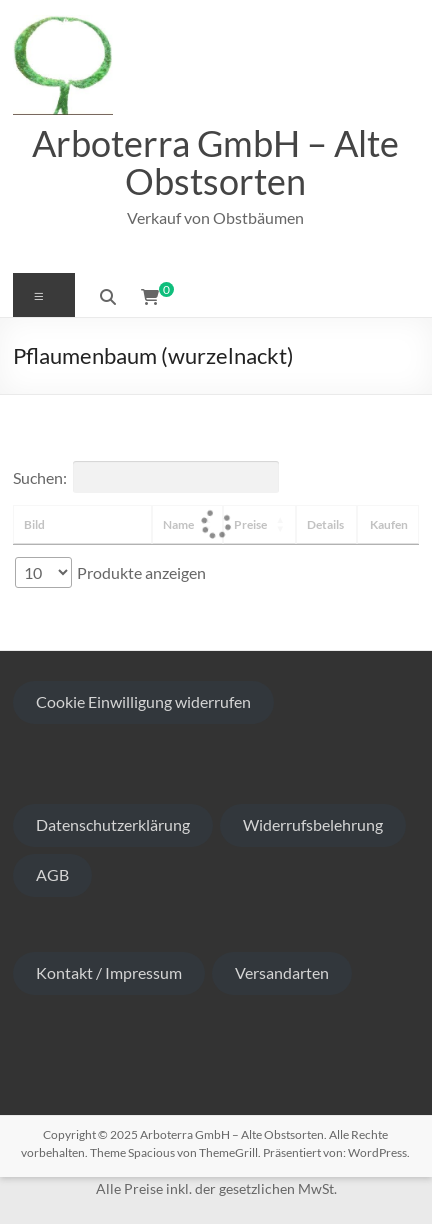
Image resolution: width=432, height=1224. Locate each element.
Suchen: (146, 477)
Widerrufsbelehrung (313, 824)
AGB (52, 874)
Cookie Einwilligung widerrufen (143, 701)
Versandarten (282, 972)
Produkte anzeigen (110, 572)
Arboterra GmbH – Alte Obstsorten (215, 162)
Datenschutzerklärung (113, 824)
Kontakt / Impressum (109, 972)
